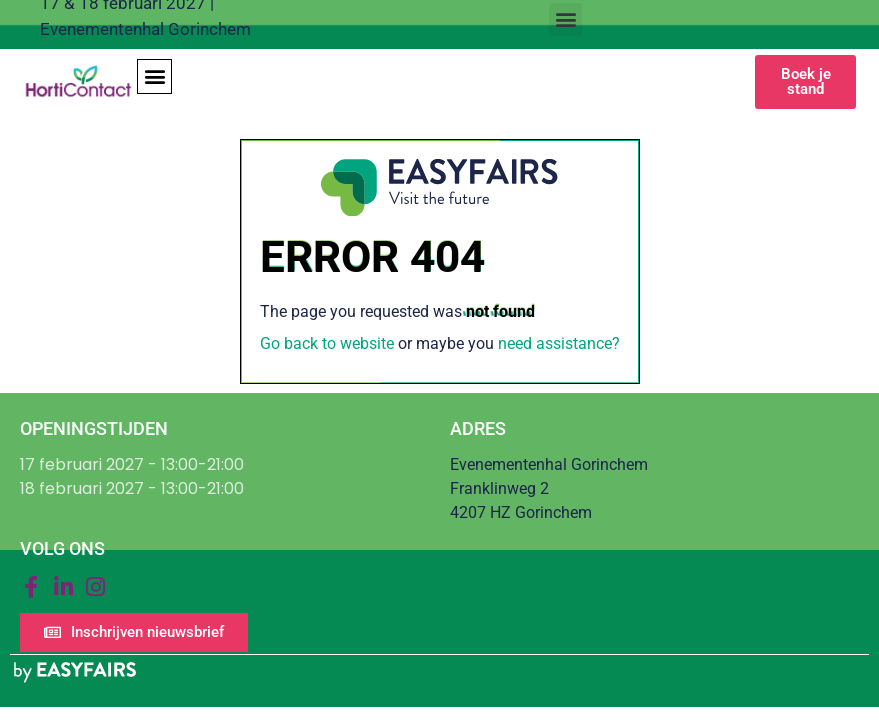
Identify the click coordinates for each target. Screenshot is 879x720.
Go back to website (327, 343)
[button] (565, 19)
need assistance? (559, 343)
